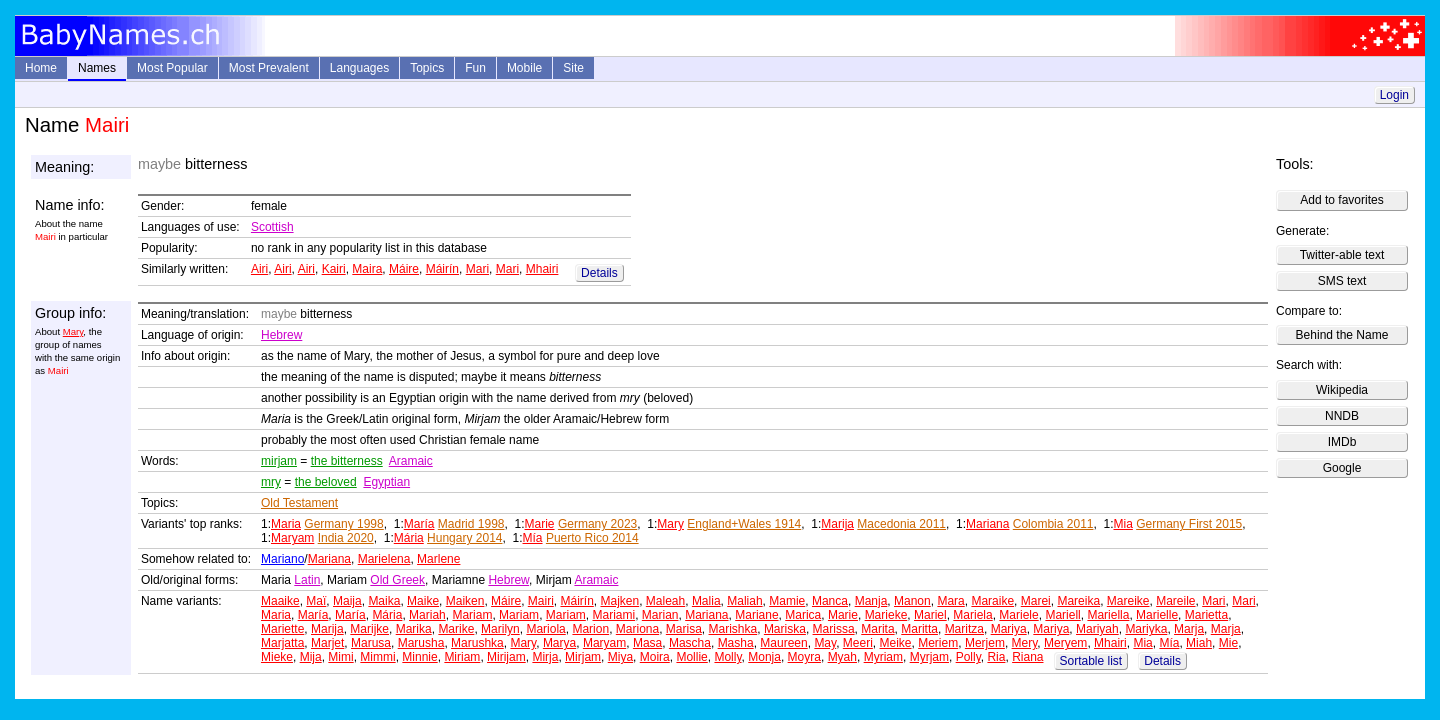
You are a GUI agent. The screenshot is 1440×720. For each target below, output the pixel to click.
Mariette (282, 629)
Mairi (541, 601)
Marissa (834, 629)
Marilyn (500, 629)
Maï (316, 601)
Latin (307, 580)
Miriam (462, 657)
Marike (456, 629)
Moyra (804, 657)
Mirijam (506, 657)
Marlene (438, 559)
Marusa (371, 643)
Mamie (787, 601)
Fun (475, 68)
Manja (871, 601)
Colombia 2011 (1053, 524)
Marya (559, 643)
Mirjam (583, 657)
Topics (427, 68)
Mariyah (1097, 629)
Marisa (684, 629)
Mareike (1128, 601)
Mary (73, 331)
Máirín (442, 269)
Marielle (1157, 615)
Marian (660, 615)
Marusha (421, 643)
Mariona (637, 629)
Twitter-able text (1342, 255)
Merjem (985, 643)
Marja (1189, 629)
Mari (477, 269)
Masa (647, 643)
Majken (619, 601)
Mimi (340, 657)
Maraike (992, 601)
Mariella (1108, 615)
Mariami (613, 615)
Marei (1036, 601)
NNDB (1342, 416)
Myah (842, 657)
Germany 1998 (343, 524)
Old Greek (397, 580)
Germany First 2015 (1189, 524)
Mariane (756, 615)
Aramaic (411, 461)
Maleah (665, 601)
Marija (837, 524)
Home (41, 68)
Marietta (1206, 615)
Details (599, 273)
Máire (404, 269)
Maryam (292, 538)
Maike (423, 601)
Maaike (280, 601)
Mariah (427, 615)
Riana (1027, 657)
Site (573, 68)
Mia (1123, 524)
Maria (286, 524)
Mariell (1062, 615)
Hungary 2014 (464, 538)
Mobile (524, 68)
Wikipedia (1342, 390)
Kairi (334, 269)
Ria (996, 657)
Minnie (419, 657)
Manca (830, 601)
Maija (347, 601)
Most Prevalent (269, 68)
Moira (655, 657)
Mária (409, 538)
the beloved (326, 482)
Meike (896, 643)
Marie (540, 524)
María (419, 524)
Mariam (472, 615)
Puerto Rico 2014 (592, 538)
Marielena (384, 559)
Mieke (277, 657)
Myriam (883, 657)
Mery (1025, 643)
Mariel (930, 615)
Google (1342, 468)
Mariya (1009, 629)
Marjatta (282, 643)
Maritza (964, 629)
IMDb (1342, 442)
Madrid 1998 (471, 524)
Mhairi (542, 269)
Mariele (1018, 615)
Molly (727, 657)
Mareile (1175, 601)
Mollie (691, 657)
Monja (764, 657)
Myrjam (929, 657)
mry (271, 482)
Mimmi (377, 657)
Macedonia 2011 (901, 524)
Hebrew (281, 335)
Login (1394, 95)
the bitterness (347, 461)
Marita (877, 629)
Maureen (783, 643)
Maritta (919, 629)
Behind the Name (1342, 335)
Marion (590, 629)
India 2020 (346, 538)
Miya (620, 657)
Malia (706, 601)
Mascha (690, 643)
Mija (311, 657)
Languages (359, 68)
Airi (259, 269)
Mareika (1078, 601)
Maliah (744, 601)
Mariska (785, 629)
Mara (950, 601)
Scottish (272, 227)
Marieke (886, 615)
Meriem (938, 643)
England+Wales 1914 (744, 524)
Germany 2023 (597, 524)
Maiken (465, 601)
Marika (414, 629)
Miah (1199, 643)
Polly (968, 657)
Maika (384, 601)
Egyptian (386, 482)
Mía (533, 538)
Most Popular (172, 68)
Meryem (1065, 643)
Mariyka (1146, 629)
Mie (1228, 643)
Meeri (858, 643)
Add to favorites (1341, 200)
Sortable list (1091, 661)
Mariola (545, 629)
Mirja (545, 657)
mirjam (279, 461)
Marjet (327, 643)
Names (97, 68)
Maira (367, 269)
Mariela (972, 615)
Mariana (987, 524)
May (825, 643)
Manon (912, 601)
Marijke (369, 629)
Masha (736, 643)
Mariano (282, 559)
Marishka (733, 629)
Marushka (477, 643)
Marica (803, 615)
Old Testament (299, 503)
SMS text (1342, 281)
